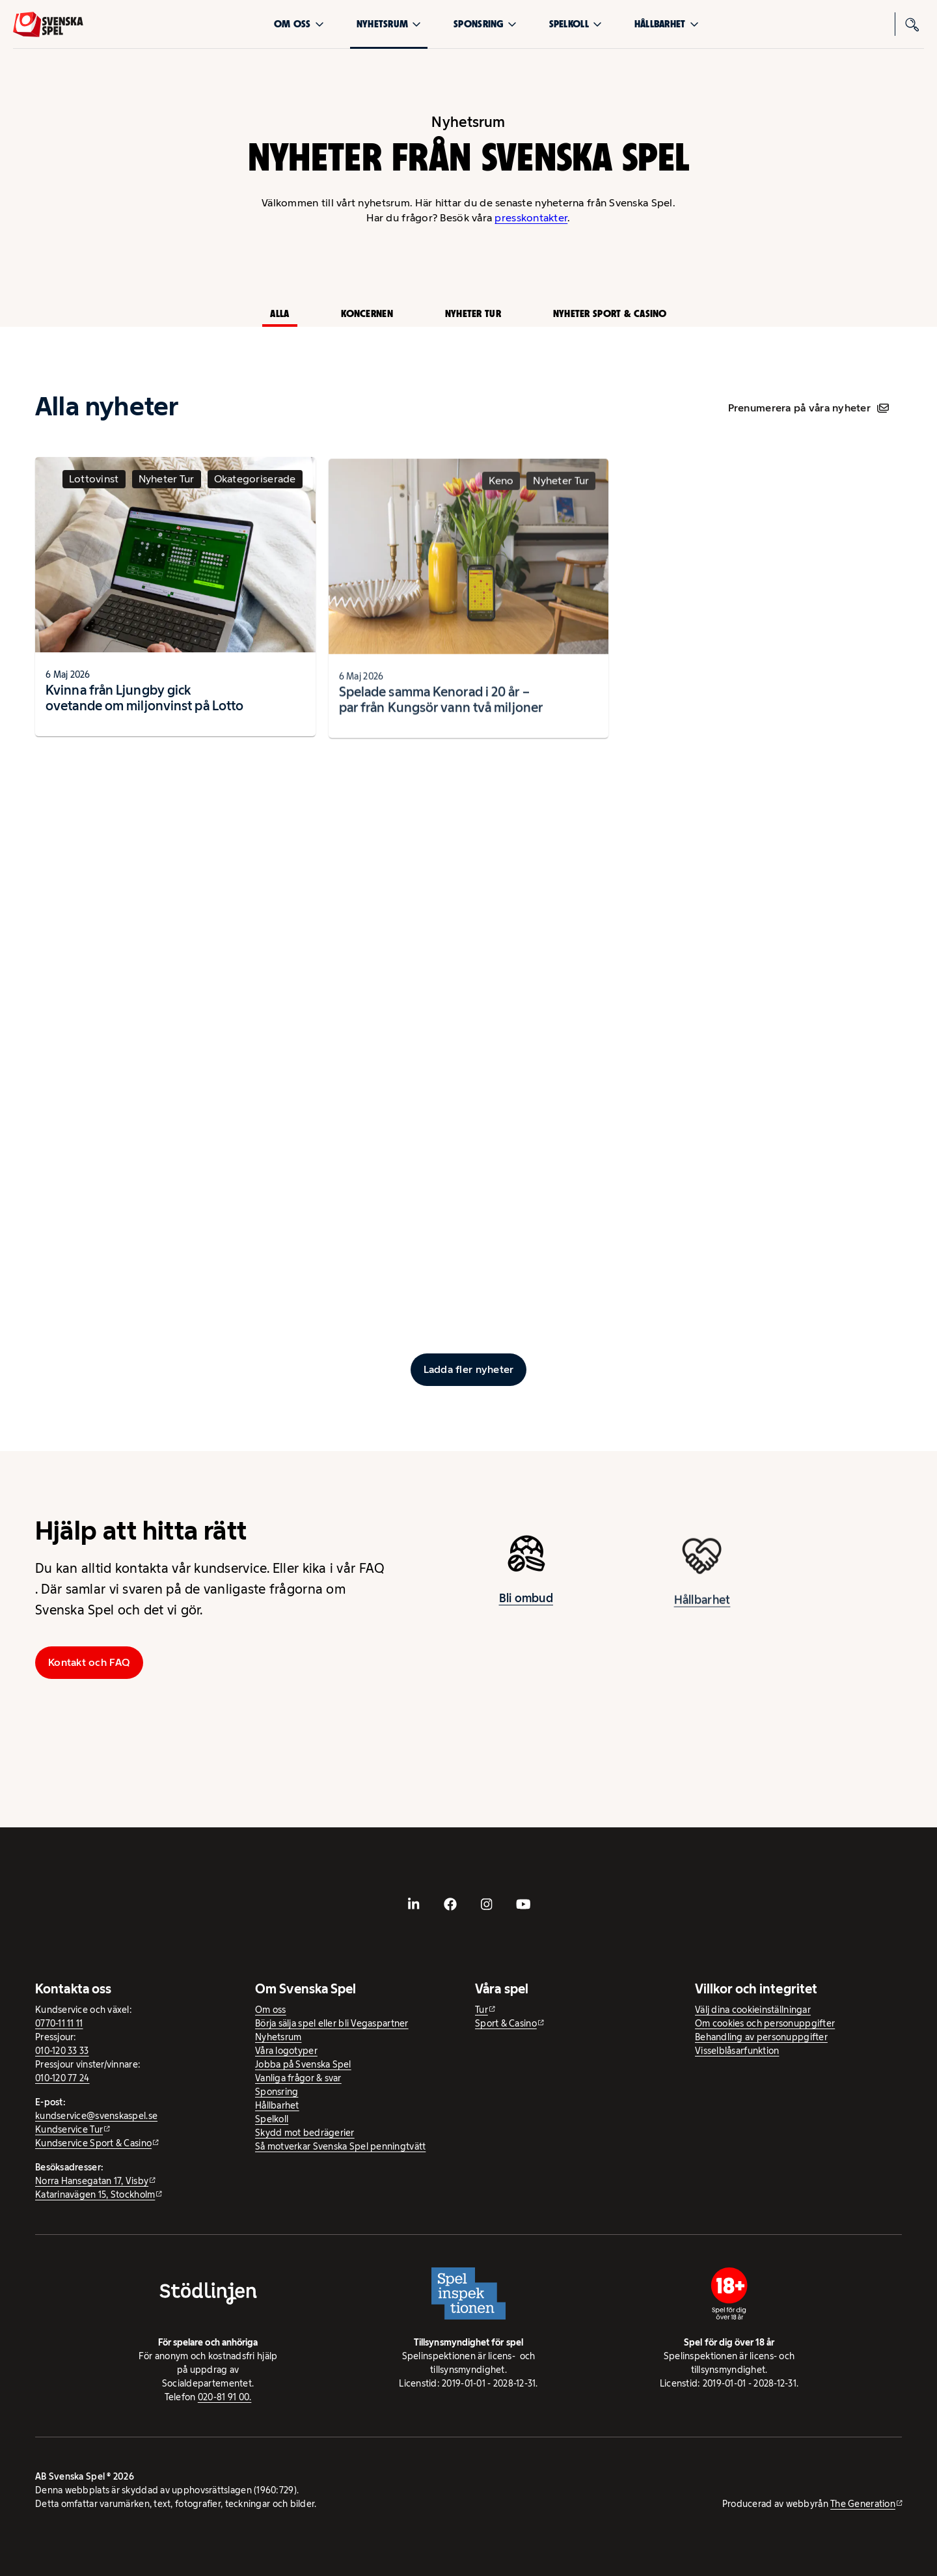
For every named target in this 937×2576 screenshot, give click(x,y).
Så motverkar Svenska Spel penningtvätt (340, 2146)
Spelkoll (575, 24)
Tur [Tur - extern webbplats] (481, 2009)
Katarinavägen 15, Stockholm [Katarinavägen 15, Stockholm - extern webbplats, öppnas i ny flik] (95, 2194)
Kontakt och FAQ (89, 1662)
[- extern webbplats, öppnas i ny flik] (414, 1904)
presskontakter (531, 218)
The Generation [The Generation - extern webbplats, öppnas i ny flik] (862, 2504)
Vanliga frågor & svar (298, 2078)
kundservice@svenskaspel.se (96, 2116)
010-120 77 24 (62, 2078)
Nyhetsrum (389, 24)
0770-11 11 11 (59, 2023)
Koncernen (366, 313)
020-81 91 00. (225, 2397)
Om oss (299, 24)
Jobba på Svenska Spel (303, 2064)
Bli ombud (526, 1603)
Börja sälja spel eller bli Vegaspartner (332, 2023)
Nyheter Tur (473, 313)
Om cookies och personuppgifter (765, 2023)
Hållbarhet (666, 24)
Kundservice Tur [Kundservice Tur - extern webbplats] (69, 2129)
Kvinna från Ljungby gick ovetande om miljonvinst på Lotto (144, 703)
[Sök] (912, 24)
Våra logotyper (286, 2051)
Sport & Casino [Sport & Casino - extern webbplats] (506, 2023)
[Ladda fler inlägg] (469, 1369)
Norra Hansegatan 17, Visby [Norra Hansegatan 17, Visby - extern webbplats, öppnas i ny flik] (91, 2181)
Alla (279, 313)
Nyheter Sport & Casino (610, 313)
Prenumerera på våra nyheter (808, 408)
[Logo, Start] (48, 24)
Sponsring (485, 24)
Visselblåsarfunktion (737, 2051)
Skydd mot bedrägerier (305, 2133)
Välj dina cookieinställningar (753, 2009)
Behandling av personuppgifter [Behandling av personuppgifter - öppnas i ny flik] (761, 2037)
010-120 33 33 (62, 2051)
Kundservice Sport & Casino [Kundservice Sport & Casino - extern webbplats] (93, 2143)
